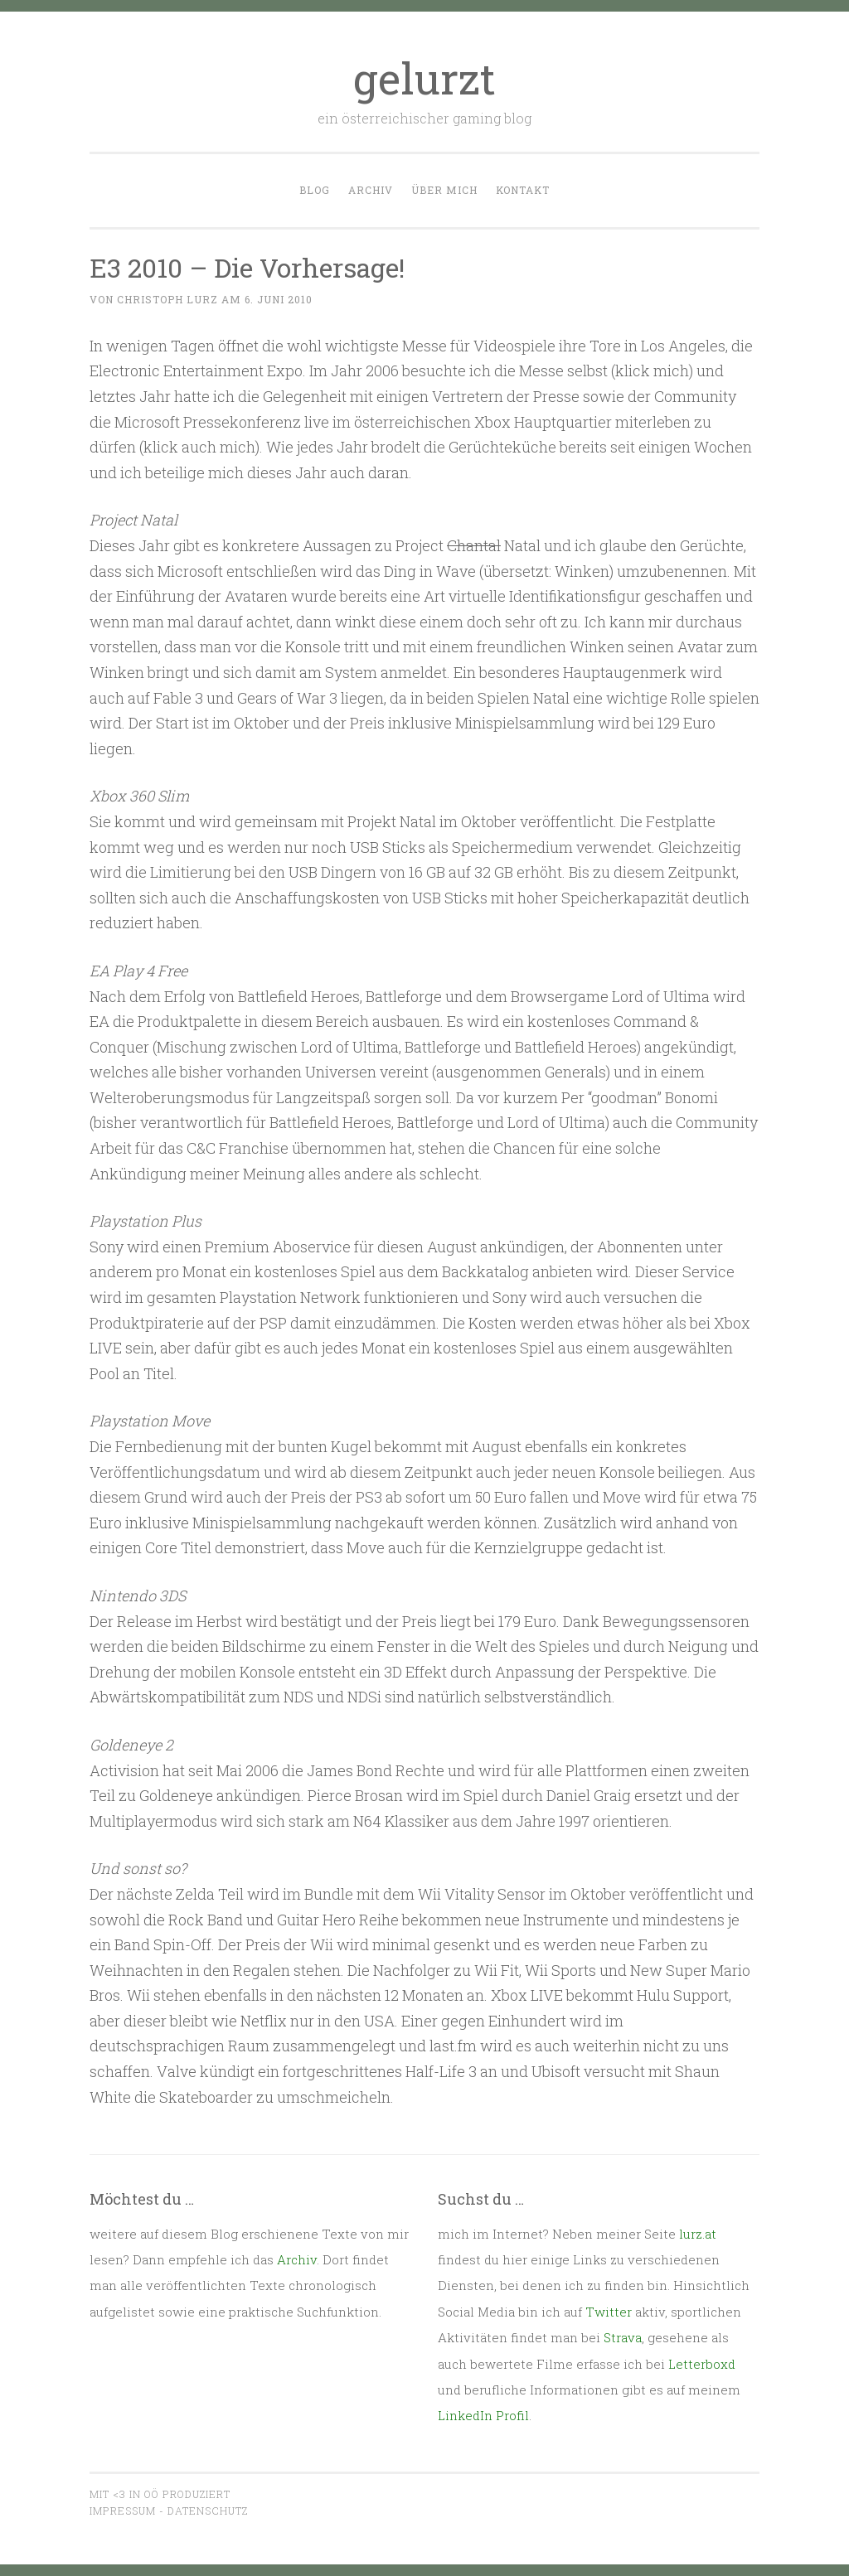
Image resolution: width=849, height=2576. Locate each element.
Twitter (608, 2311)
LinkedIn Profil (483, 2415)
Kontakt (523, 189)
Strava (623, 2337)
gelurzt (424, 78)
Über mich (444, 189)
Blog (314, 189)
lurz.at (697, 2233)
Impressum (123, 2510)
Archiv (370, 189)
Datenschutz (207, 2510)
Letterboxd (701, 2364)
